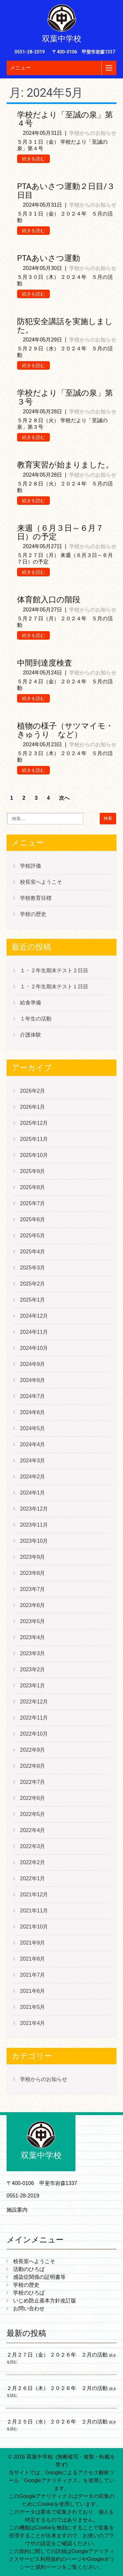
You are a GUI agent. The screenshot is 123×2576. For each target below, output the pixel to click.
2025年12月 (34, 1123)
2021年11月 (34, 1910)
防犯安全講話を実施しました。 (65, 326)
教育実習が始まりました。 (65, 464)
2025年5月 (32, 1235)
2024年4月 (32, 1444)
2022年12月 (34, 1701)
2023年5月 (32, 1621)
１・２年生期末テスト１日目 (54, 986)
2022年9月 (32, 1750)
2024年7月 (32, 1396)
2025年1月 (32, 1300)
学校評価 (30, 866)
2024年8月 (32, 1380)
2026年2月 (32, 1091)
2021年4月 (32, 2023)
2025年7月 (32, 1203)
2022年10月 (34, 1734)
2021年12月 (34, 1894)
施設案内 (17, 2210)
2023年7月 (32, 1589)
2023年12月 (34, 1509)
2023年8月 (32, 1573)
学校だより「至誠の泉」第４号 (65, 119)
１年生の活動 (35, 1018)
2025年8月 (32, 1187)
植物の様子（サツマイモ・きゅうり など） (65, 730)
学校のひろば (29, 2293)
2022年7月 (32, 1782)
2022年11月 (34, 1718)
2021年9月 (32, 1943)
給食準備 (30, 1002)
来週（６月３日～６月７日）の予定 (60, 532)
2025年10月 (34, 1155)
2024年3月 (32, 1460)
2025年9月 (32, 1171)
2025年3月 (32, 1267)
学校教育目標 (35, 898)
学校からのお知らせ (92, 133)
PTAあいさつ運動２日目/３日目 (66, 190)
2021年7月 (32, 1975)
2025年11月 (34, 1139)
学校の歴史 (33, 914)
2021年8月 (32, 1959)
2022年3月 (32, 1846)
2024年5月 (32, 1428)
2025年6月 (32, 1219)
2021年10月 (34, 1926)
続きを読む (33, 158)
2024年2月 (32, 1476)
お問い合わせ (29, 2308)
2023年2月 (32, 1669)
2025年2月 (32, 1284)
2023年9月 (32, 1557)
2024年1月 (32, 1492)
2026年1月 (32, 1107)
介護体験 (30, 1035)
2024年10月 (34, 1348)
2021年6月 (32, 1991)
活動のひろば (29, 2269)
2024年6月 (32, 1412)
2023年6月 (32, 1605)
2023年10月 (34, 1541)
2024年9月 (32, 1364)
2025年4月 (32, 1251)
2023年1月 (32, 1685)
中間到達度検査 (44, 663)
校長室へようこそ (41, 882)
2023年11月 (34, 1525)
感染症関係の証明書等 (39, 2277)
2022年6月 (32, 1798)
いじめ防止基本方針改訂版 (44, 2300)
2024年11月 (34, 1332)
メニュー (20, 68)
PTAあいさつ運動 (48, 258)
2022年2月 (32, 1862)
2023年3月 (32, 1653)
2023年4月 (32, 1637)
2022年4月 (32, 1830)
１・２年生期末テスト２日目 (54, 970)
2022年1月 (32, 1878)
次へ (64, 798)
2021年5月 (32, 2007)
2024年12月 (34, 1316)
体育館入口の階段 (48, 599)
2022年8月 (32, 1766)
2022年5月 (32, 1814)
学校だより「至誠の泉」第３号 (65, 397)
